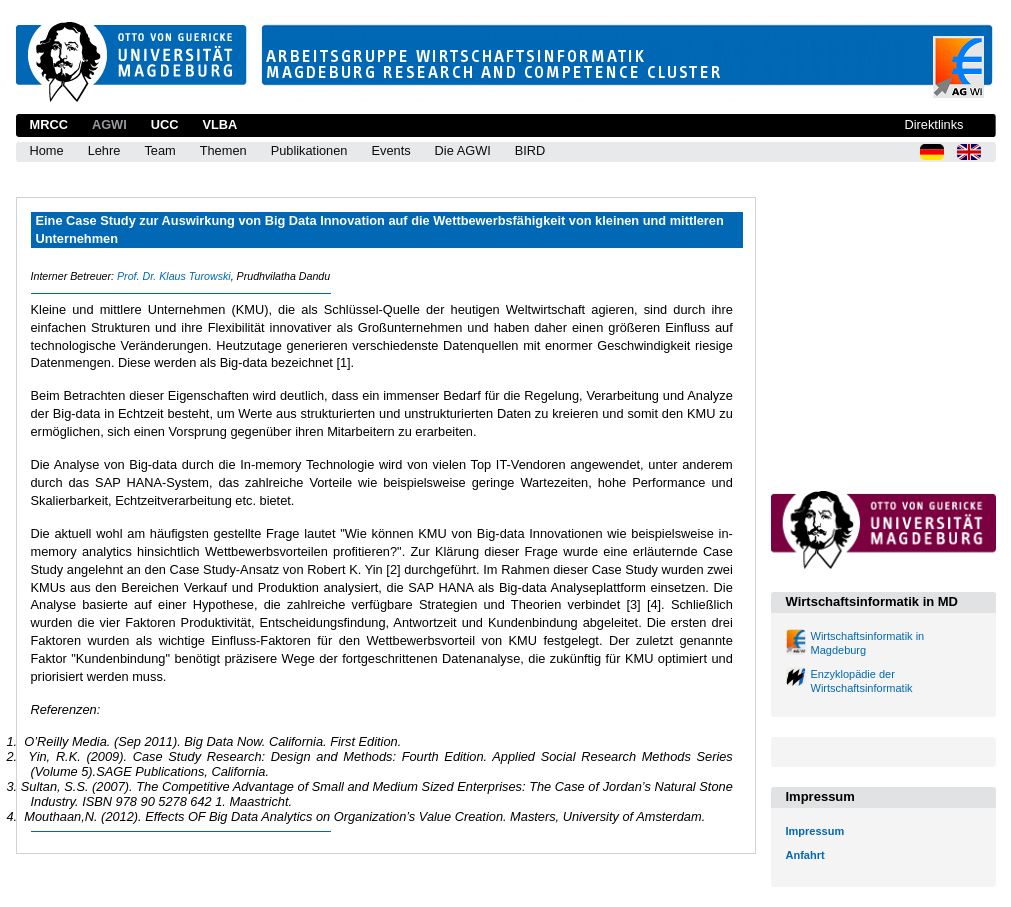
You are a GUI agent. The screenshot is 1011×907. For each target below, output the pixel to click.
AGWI (109, 124)
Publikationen (309, 150)
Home (47, 150)
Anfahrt (805, 855)
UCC (165, 124)
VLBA (219, 124)
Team (159, 150)
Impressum (815, 831)
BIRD (530, 150)
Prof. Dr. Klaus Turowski (174, 276)
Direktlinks (933, 124)
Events (390, 150)
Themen (223, 150)
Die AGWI (463, 150)
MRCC (49, 124)
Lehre (104, 150)
